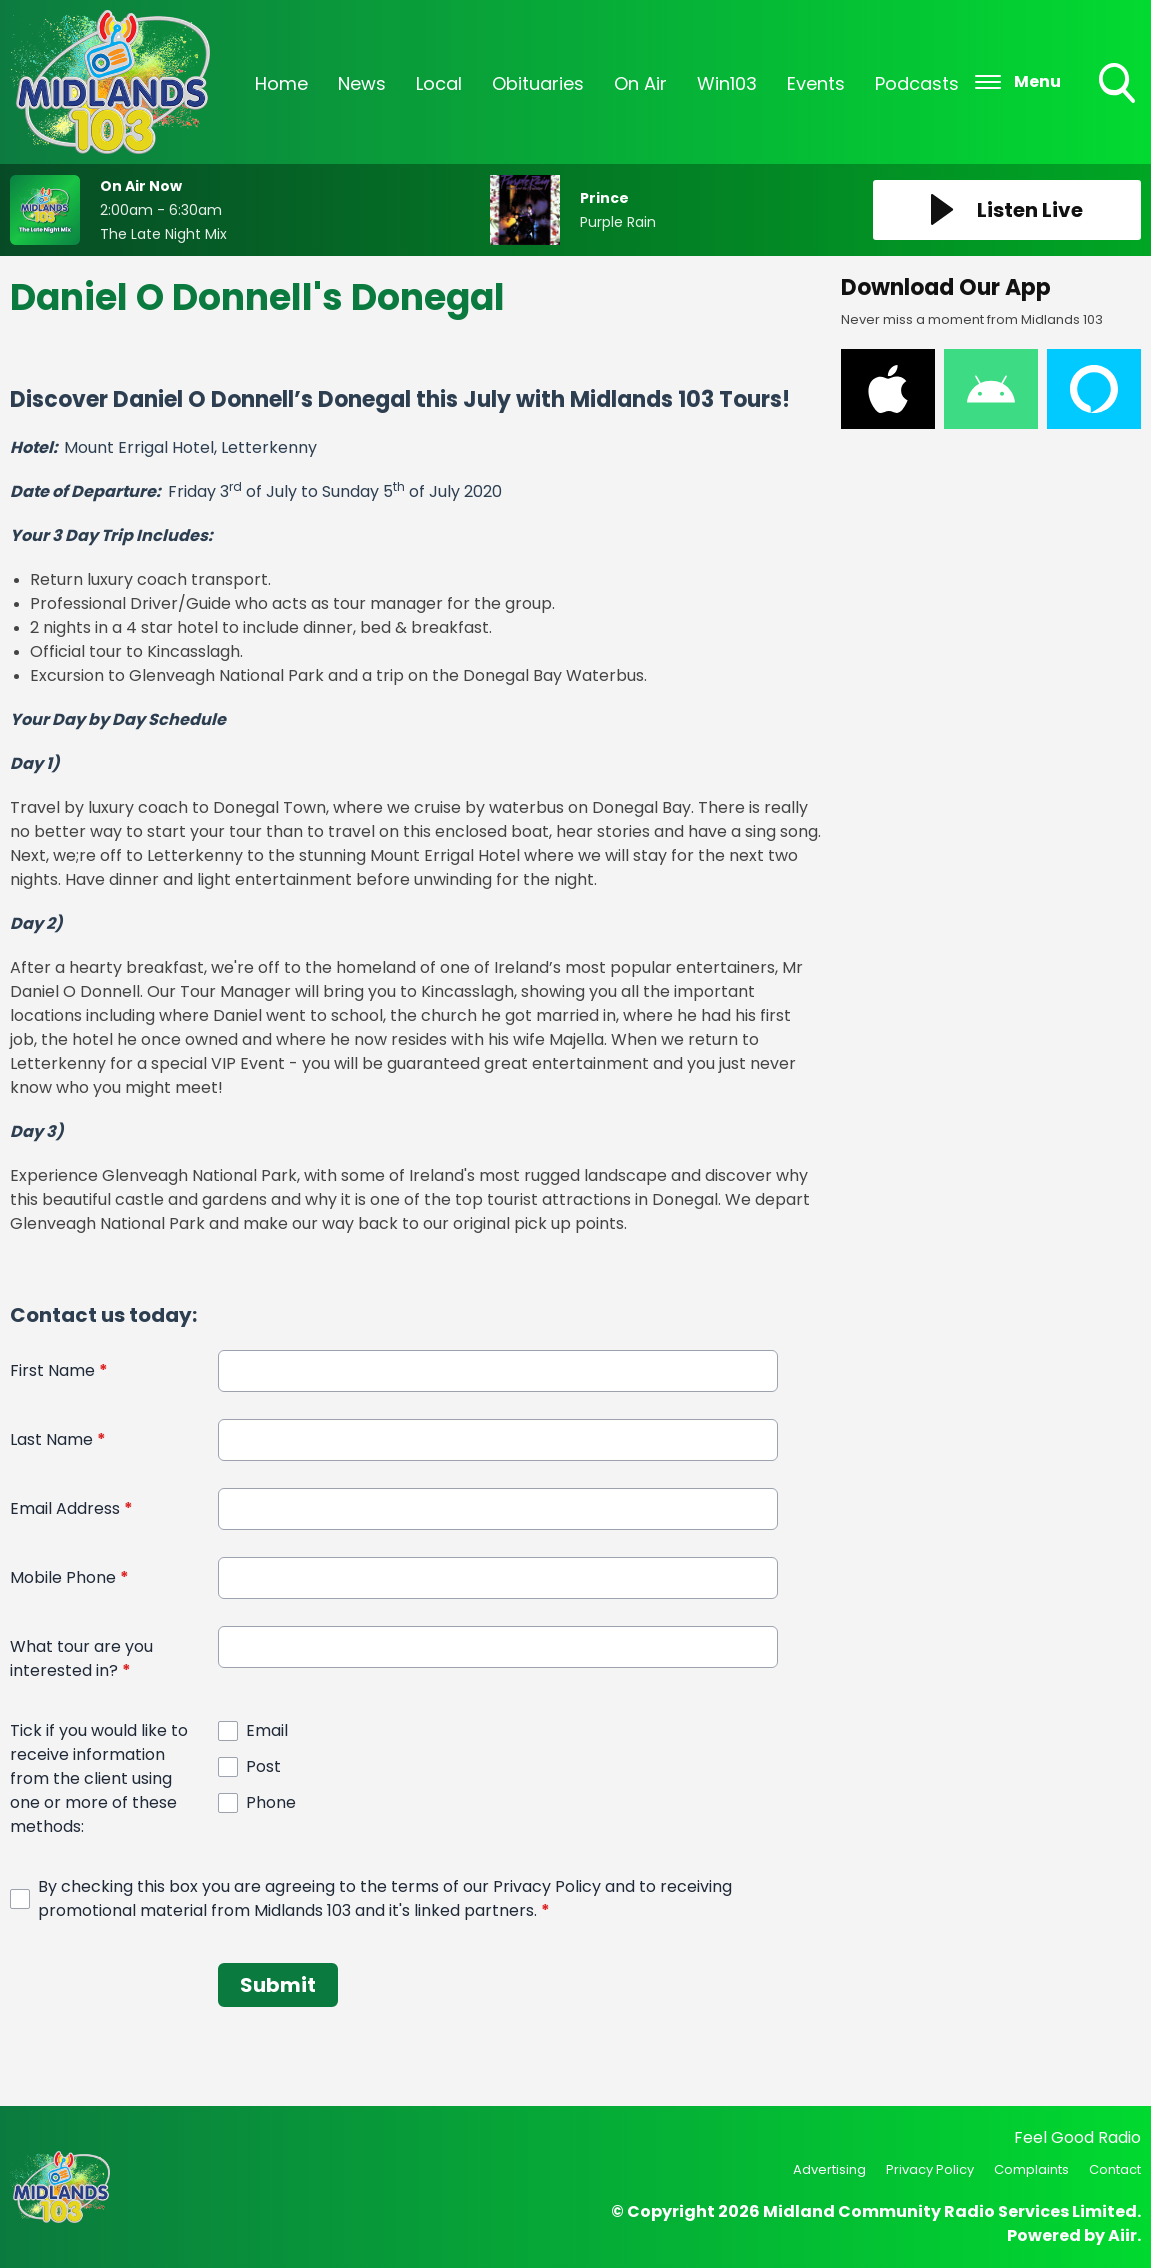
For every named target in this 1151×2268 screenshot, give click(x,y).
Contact (1115, 2169)
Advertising (829, 2169)
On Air (640, 83)
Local (439, 83)
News (362, 83)
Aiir (1122, 2235)
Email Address (71, 1508)
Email (267, 1730)
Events (816, 83)
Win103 (727, 83)
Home (281, 83)
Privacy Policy (930, 2169)
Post (263, 1766)
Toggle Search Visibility (1119, 85)
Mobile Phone (69, 1577)
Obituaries (538, 83)
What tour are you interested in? (81, 1658)
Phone (271, 1802)
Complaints (1031, 2169)
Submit (278, 1985)
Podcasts (917, 83)
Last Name (58, 1439)
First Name (59, 1370)
